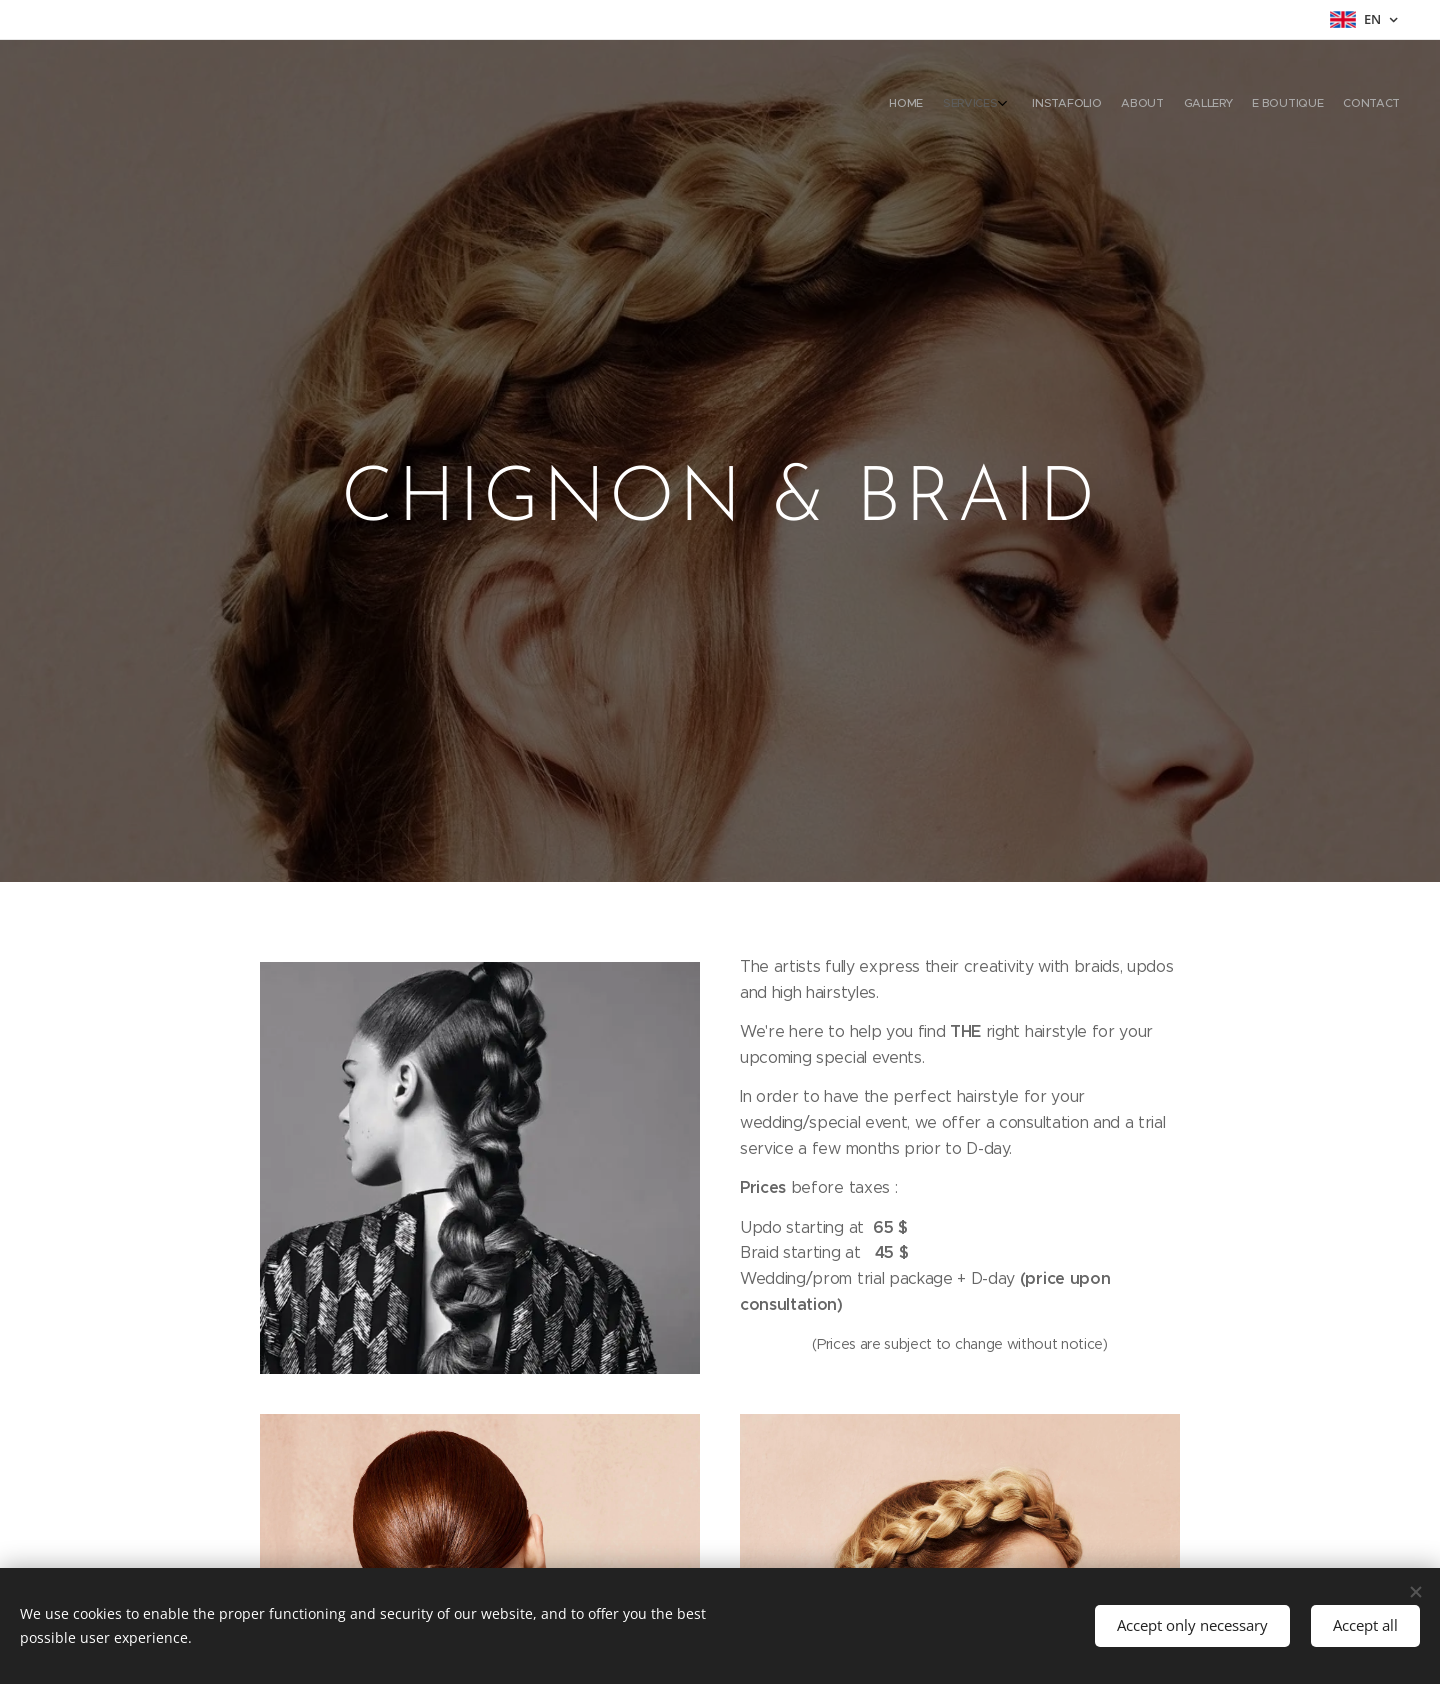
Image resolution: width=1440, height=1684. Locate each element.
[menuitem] (1267, 105)
